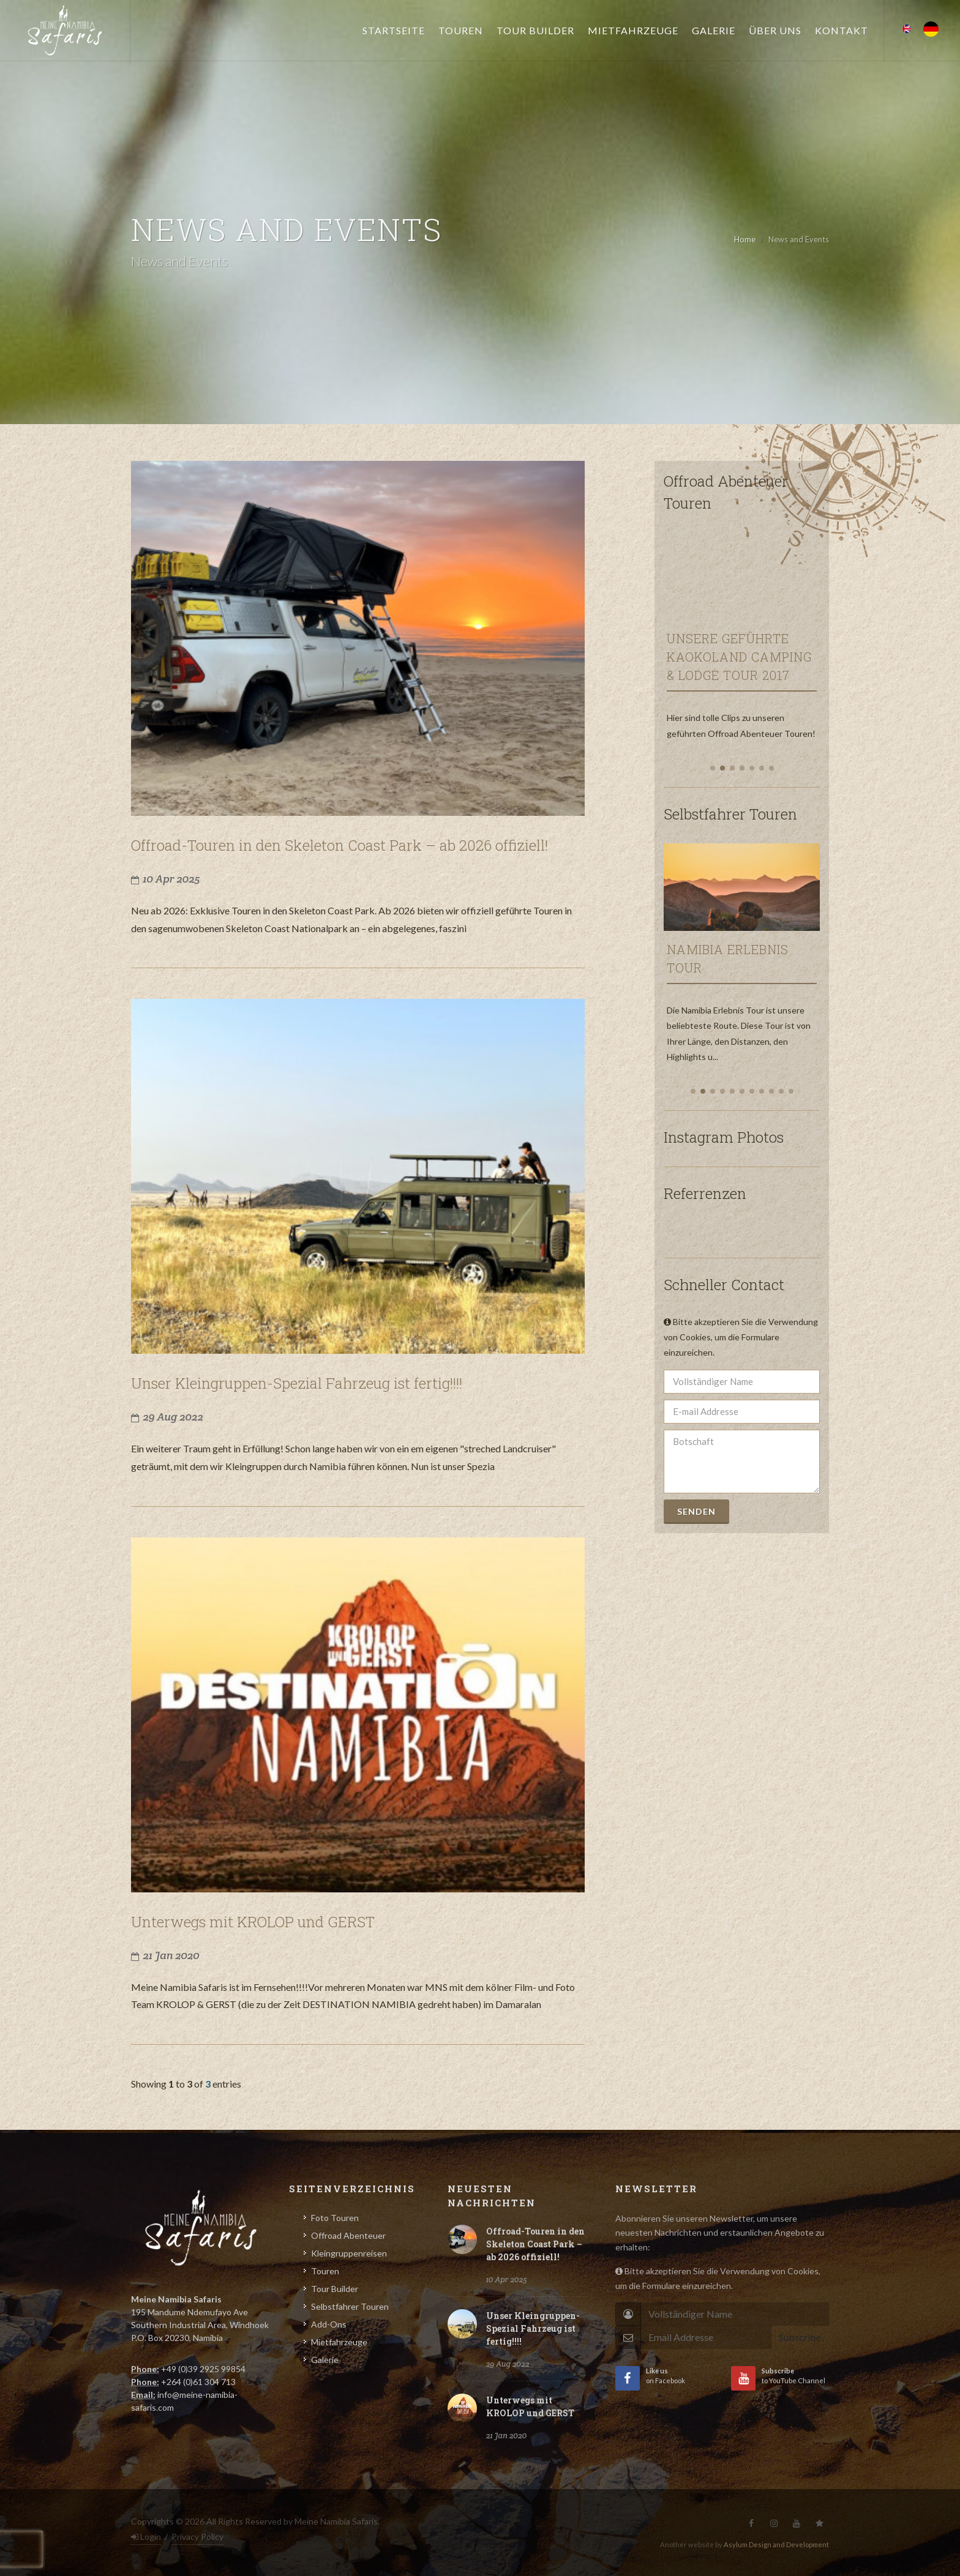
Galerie (325, 2359)
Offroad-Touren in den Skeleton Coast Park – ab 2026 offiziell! (535, 2244)
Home (745, 239)
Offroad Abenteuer (348, 2235)
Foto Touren (335, 2217)
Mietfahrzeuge (339, 2342)
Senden (696, 1511)
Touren (325, 2271)
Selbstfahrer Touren (350, 2306)
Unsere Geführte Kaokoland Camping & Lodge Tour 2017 (739, 656)
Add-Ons (329, 2324)
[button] (712, 768)
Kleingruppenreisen (349, 2253)
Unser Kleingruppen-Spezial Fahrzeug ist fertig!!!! (533, 2328)
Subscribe (800, 2337)
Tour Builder (334, 2288)
